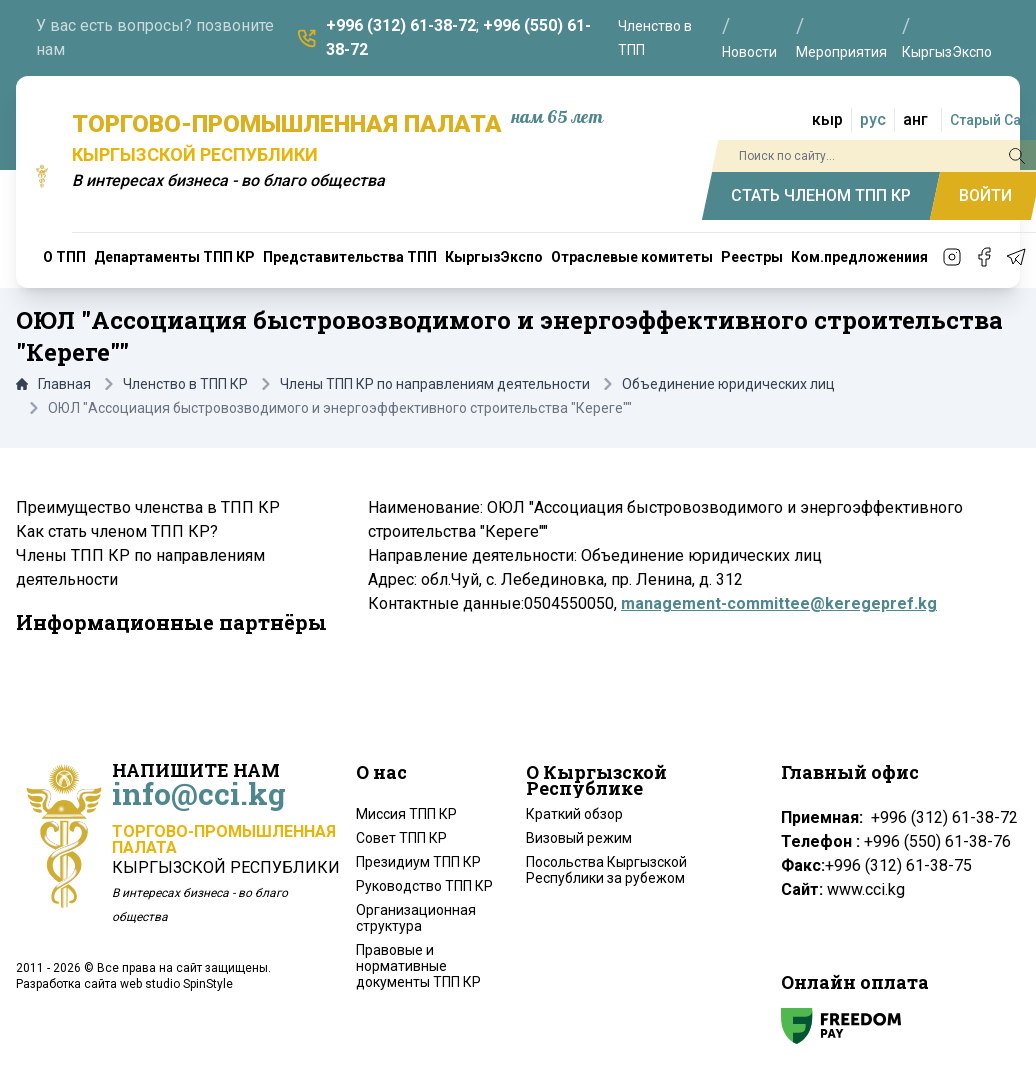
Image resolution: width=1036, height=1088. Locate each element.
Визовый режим (579, 838)
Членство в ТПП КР (185, 384)
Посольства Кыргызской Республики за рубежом (606, 870)
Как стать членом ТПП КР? (117, 531)
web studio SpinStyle (176, 984)
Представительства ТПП (350, 257)
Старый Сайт (993, 120)
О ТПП (64, 257)
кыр (827, 119)
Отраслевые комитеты (632, 257)
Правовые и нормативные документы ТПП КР (418, 966)
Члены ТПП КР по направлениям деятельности (435, 384)
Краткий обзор (574, 814)
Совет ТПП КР (401, 838)
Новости (749, 52)
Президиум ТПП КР (418, 862)
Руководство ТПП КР (424, 886)
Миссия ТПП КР (406, 814)
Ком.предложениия (859, 257)
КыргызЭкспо (947, 52)
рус (873, 119)
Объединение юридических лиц (728, 384)
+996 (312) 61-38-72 (401, 25)
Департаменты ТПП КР (174, 257)
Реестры (752, 257)
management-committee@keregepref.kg (779, 603)
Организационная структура (416, 918)
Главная (53, 384)
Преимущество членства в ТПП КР (148, 507)
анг (915, 119)
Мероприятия (841, 52)
